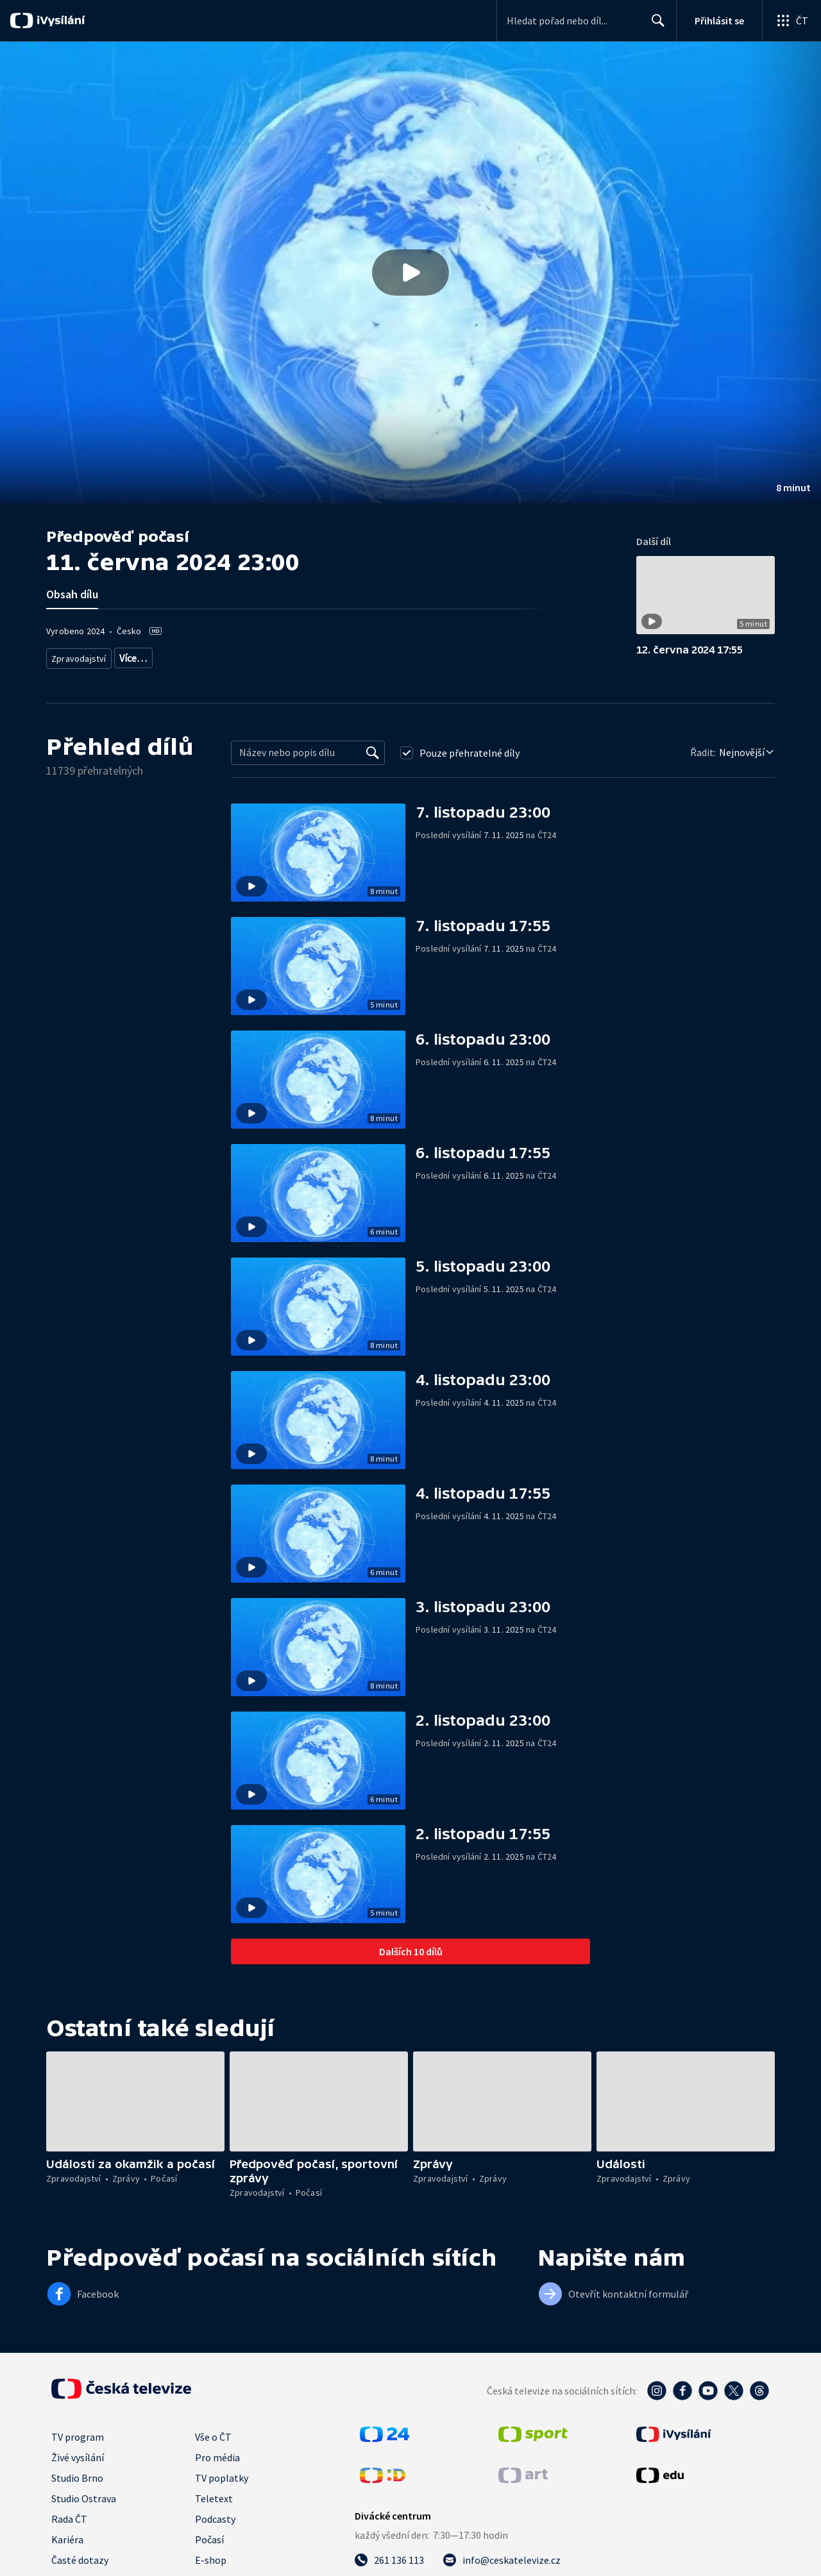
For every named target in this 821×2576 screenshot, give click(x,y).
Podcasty (215, 2518)
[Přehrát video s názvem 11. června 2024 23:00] (410, 272)
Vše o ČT (213, 2436)
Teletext (214, 2497)
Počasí (209, 2538)
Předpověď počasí (149, 656)
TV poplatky (221, 2477)
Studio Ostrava (83, 2497)
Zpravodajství (77, 656)
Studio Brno (77, 2477)
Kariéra (67, 2538)
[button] (410, 272)
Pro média (217, 2456)
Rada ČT (69, 2518)
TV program (77, 2436)
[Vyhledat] (372, 752)
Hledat (654, 25)
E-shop (210, 2559)
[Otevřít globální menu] (791, 20)
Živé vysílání (77, 2456)
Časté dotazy (79, 2559)
